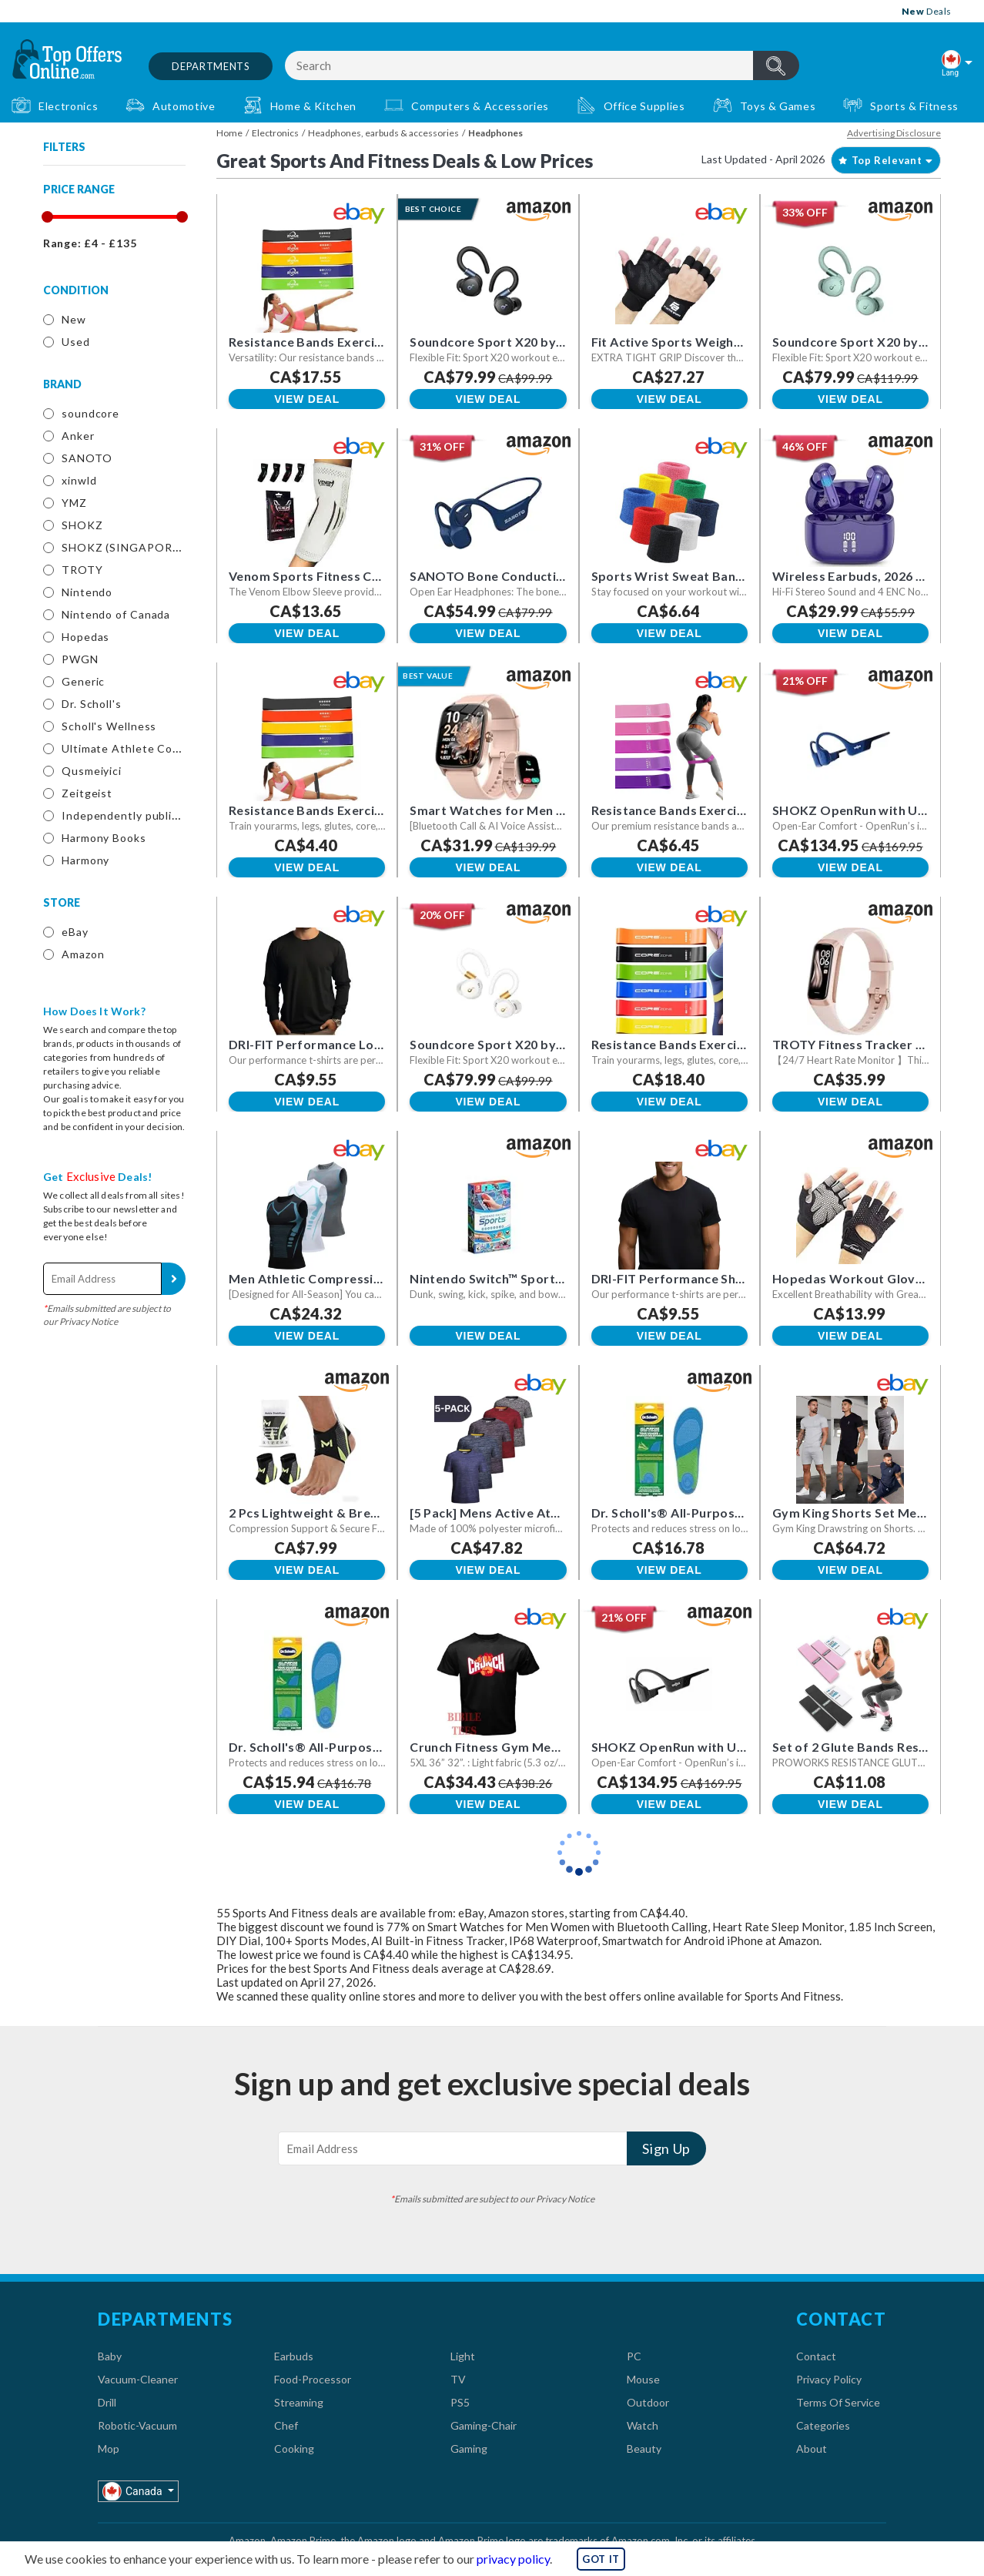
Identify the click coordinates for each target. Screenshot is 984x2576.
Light (462, 2356)
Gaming (468, 2448)
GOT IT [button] (601, 2559)
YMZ (74, 502)
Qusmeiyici (92, 770)
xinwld (79, 480)
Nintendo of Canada (116, 614)
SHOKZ (82, 525)
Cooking (294, 2448)
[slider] (46, 217)
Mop (108, 2448)
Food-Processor (312, 2379)
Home (229, 133)
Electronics (275, 133)
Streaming (298, 2402)
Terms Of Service (838, 2402)
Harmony (85, 860)
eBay (75, 931)
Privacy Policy (829, 2379)
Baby (110, 2356)
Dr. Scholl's (92, 703)
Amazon (83, 954)
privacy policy (513, 2558)
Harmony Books (104, 837)
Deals (927, 11)
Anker (78, 435)
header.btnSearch (776, 65)
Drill (107, 2402)
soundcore (90, 413)
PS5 (460, 2402)
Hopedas (85, 636)
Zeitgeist (87, 793)
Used (76, 341)
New (74, 319)
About (811, 2448)
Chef (286, 2425)
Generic (83, 681)
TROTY (82, 569)
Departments (210, 66)
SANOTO (87, 458)
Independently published (130, 815)
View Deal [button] (307, 399)
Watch (642, 2425)
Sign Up (174, 1279)
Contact (816, 2356)
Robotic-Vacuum (137, 2425)
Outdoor (648, 2402)
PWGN (80, 659)
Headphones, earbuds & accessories (383, 133)
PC (634, 2356)
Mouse (643, 2379)
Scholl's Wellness (109, 726)
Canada (133, 2491)
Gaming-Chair (483, 2425)
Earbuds (293, 2356)
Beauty (644, 2448)
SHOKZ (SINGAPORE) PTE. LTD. (150, 547)
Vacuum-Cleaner (138, 2379)
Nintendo (87, 592)
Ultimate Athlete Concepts (136, 748)
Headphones (495, 133)
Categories (823, 2425)
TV (458, 2379)
